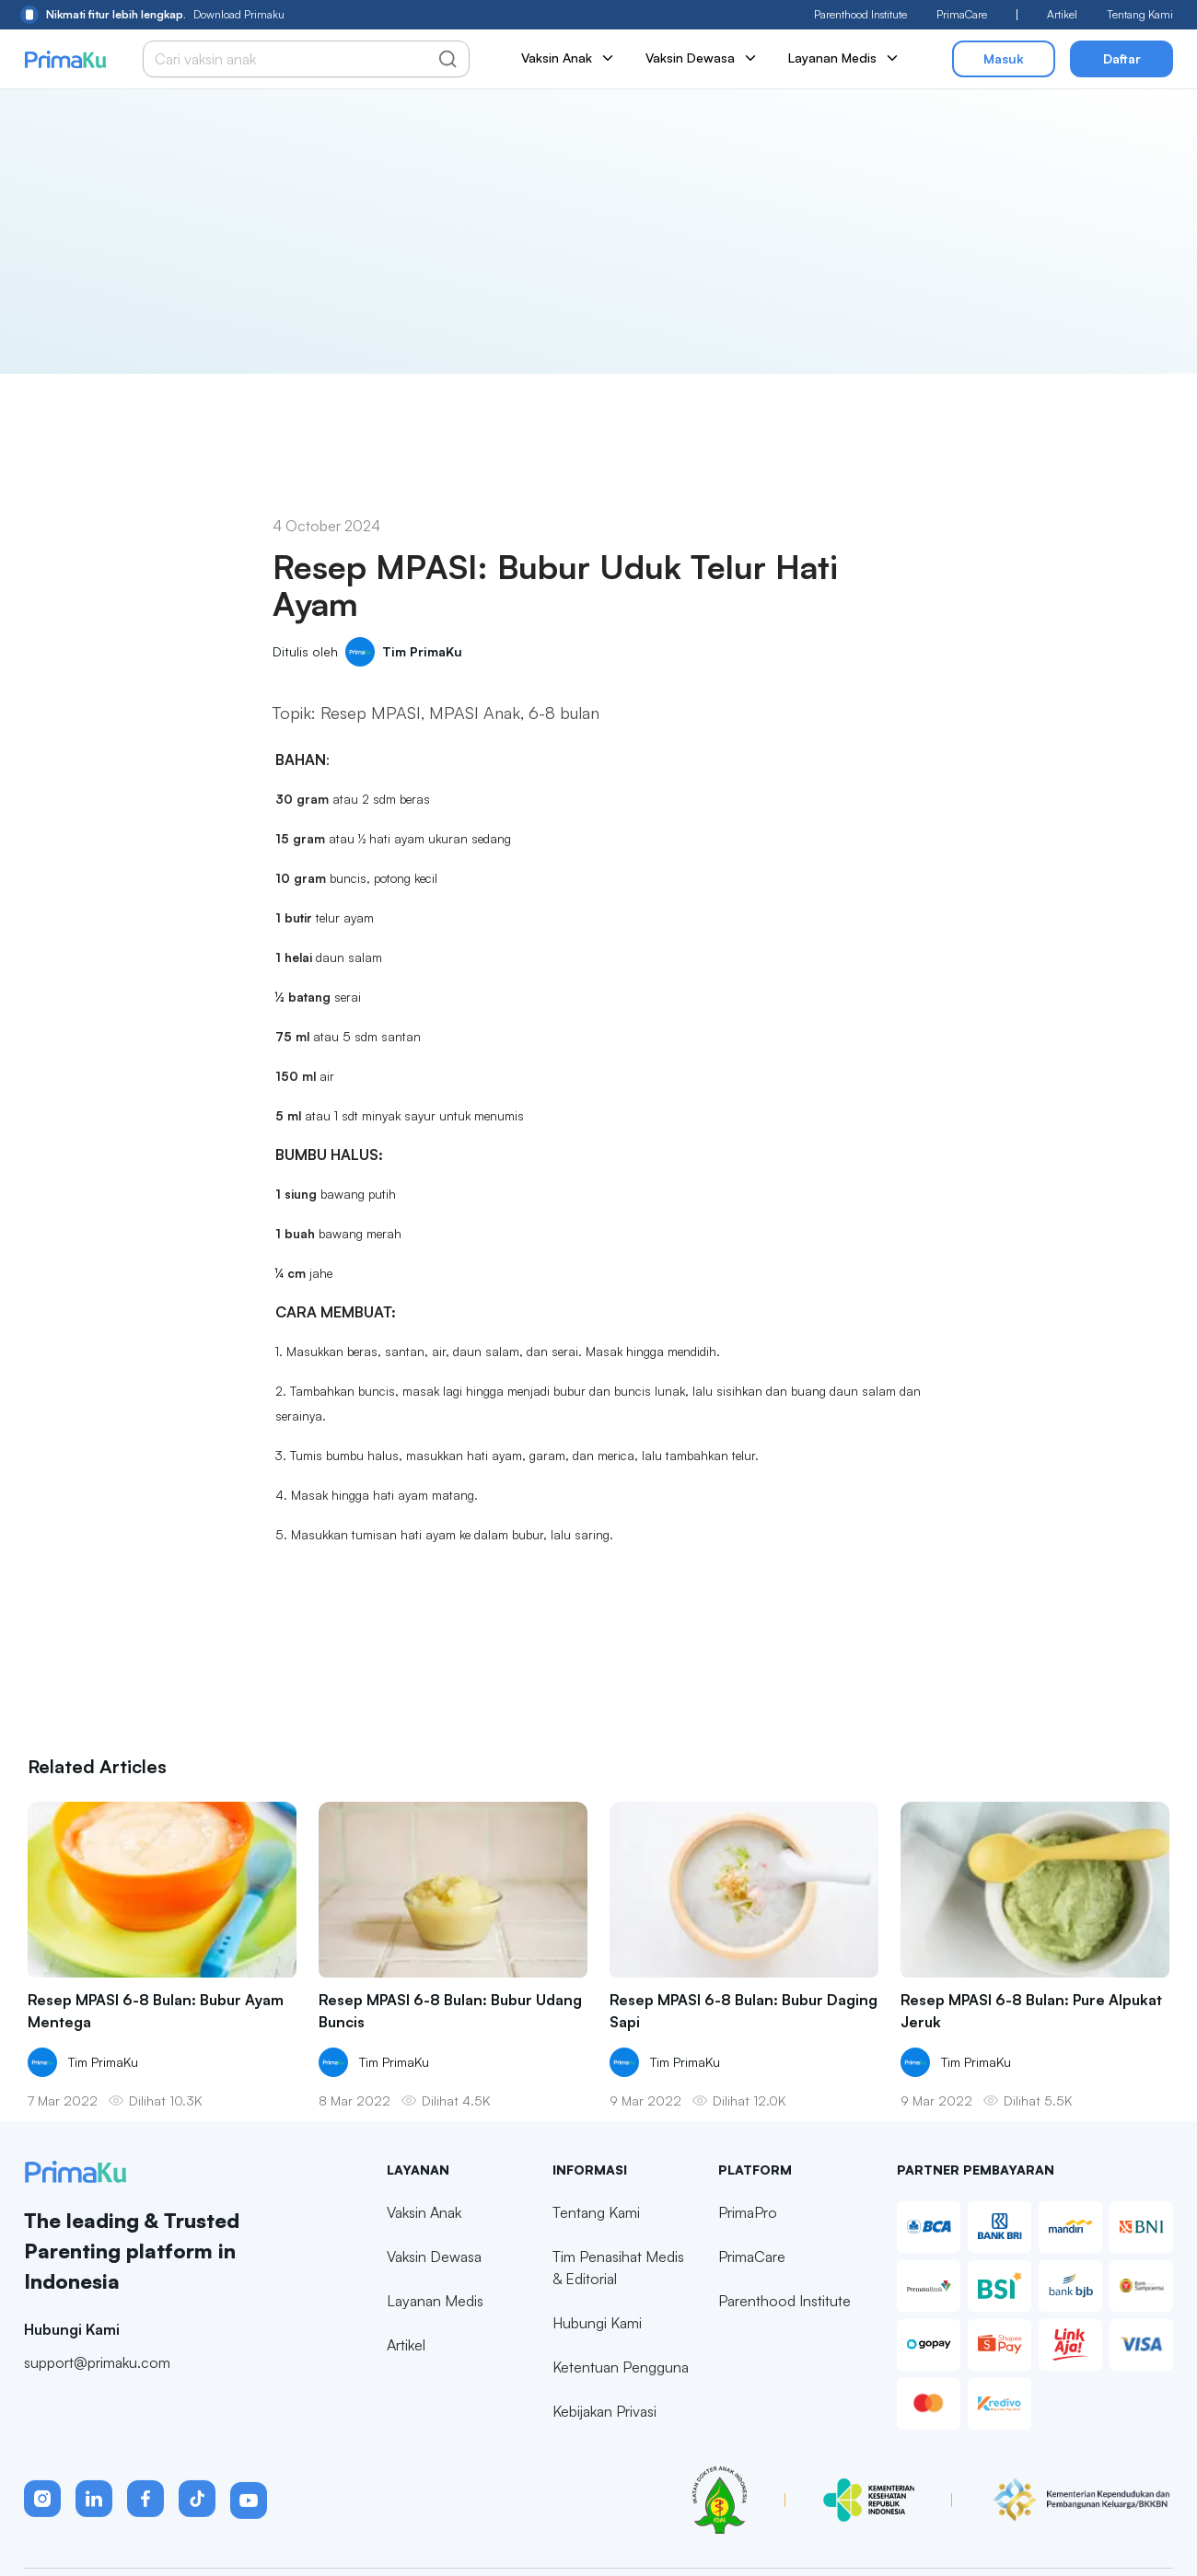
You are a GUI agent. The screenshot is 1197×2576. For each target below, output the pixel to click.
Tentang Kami (1140, 14)
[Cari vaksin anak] (296, 59)
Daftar (1122, 58)
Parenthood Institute (860, 14)
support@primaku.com (97, 2402)
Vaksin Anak (568, 58)
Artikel (1062, 14)
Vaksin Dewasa (702, 58)
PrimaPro (747, 2253)
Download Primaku (152, 15)
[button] (42, 2539)
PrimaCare (961, 14)
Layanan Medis (844, 58)
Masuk (1003, 58)
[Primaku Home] (65, 59)
